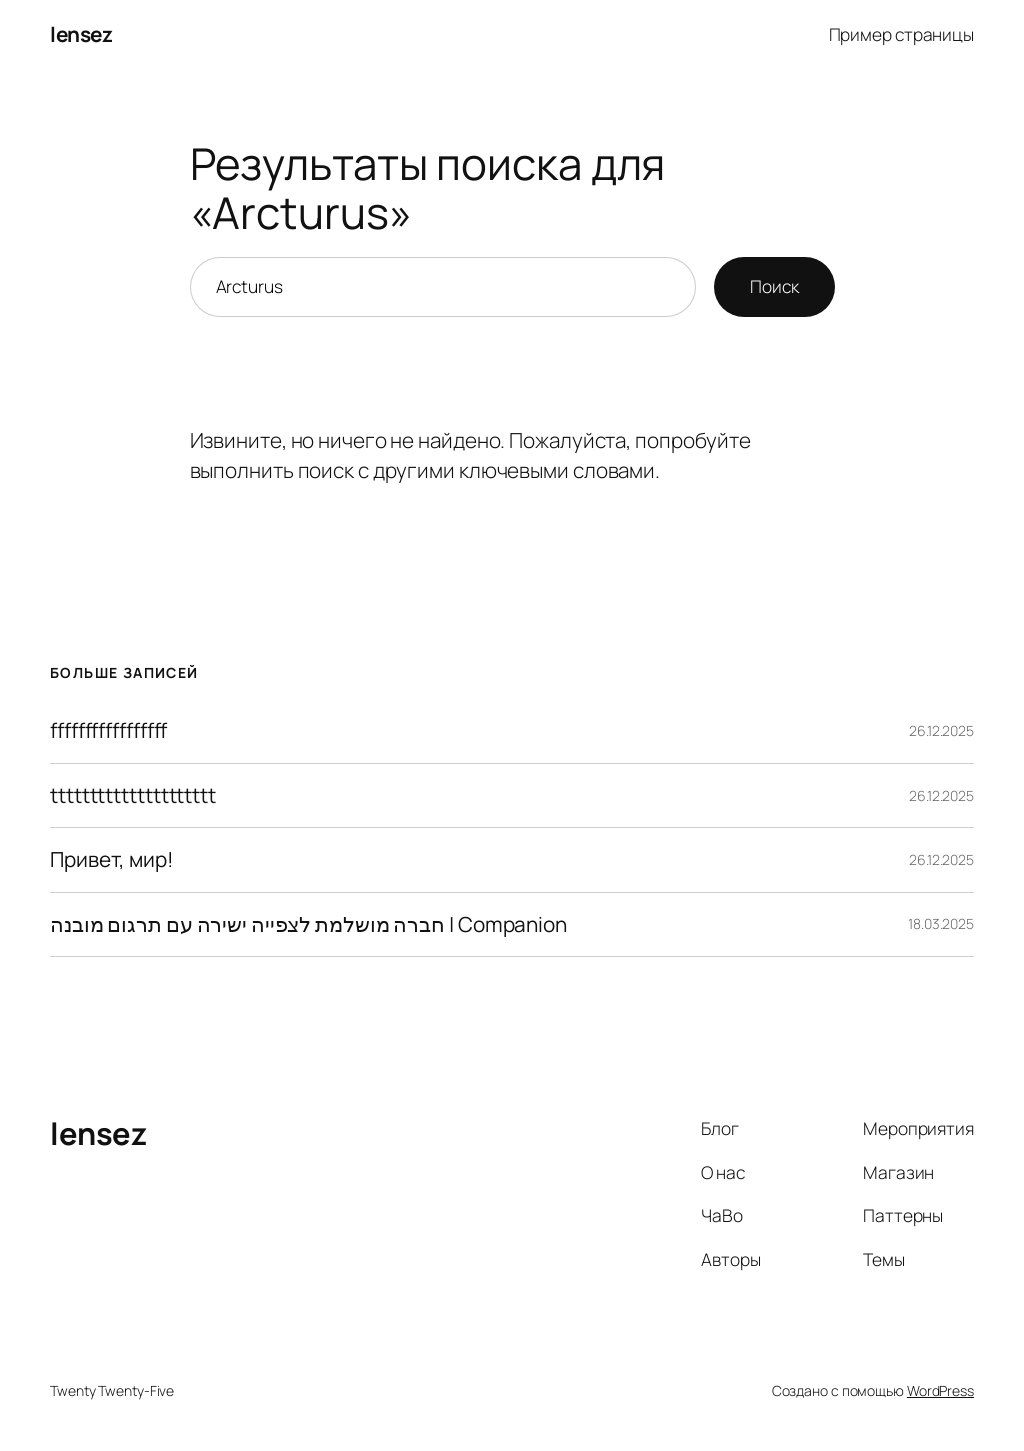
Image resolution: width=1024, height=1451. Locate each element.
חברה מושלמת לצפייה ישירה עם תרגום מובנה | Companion (308, 924)
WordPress (940, 1390)
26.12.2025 (941, 730)
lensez (81, 34)
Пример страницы (902, 34)
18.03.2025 (941, 923)
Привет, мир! (112, 859)
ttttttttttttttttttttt (133, 795)
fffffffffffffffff (108, 730)
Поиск (774, 286)
